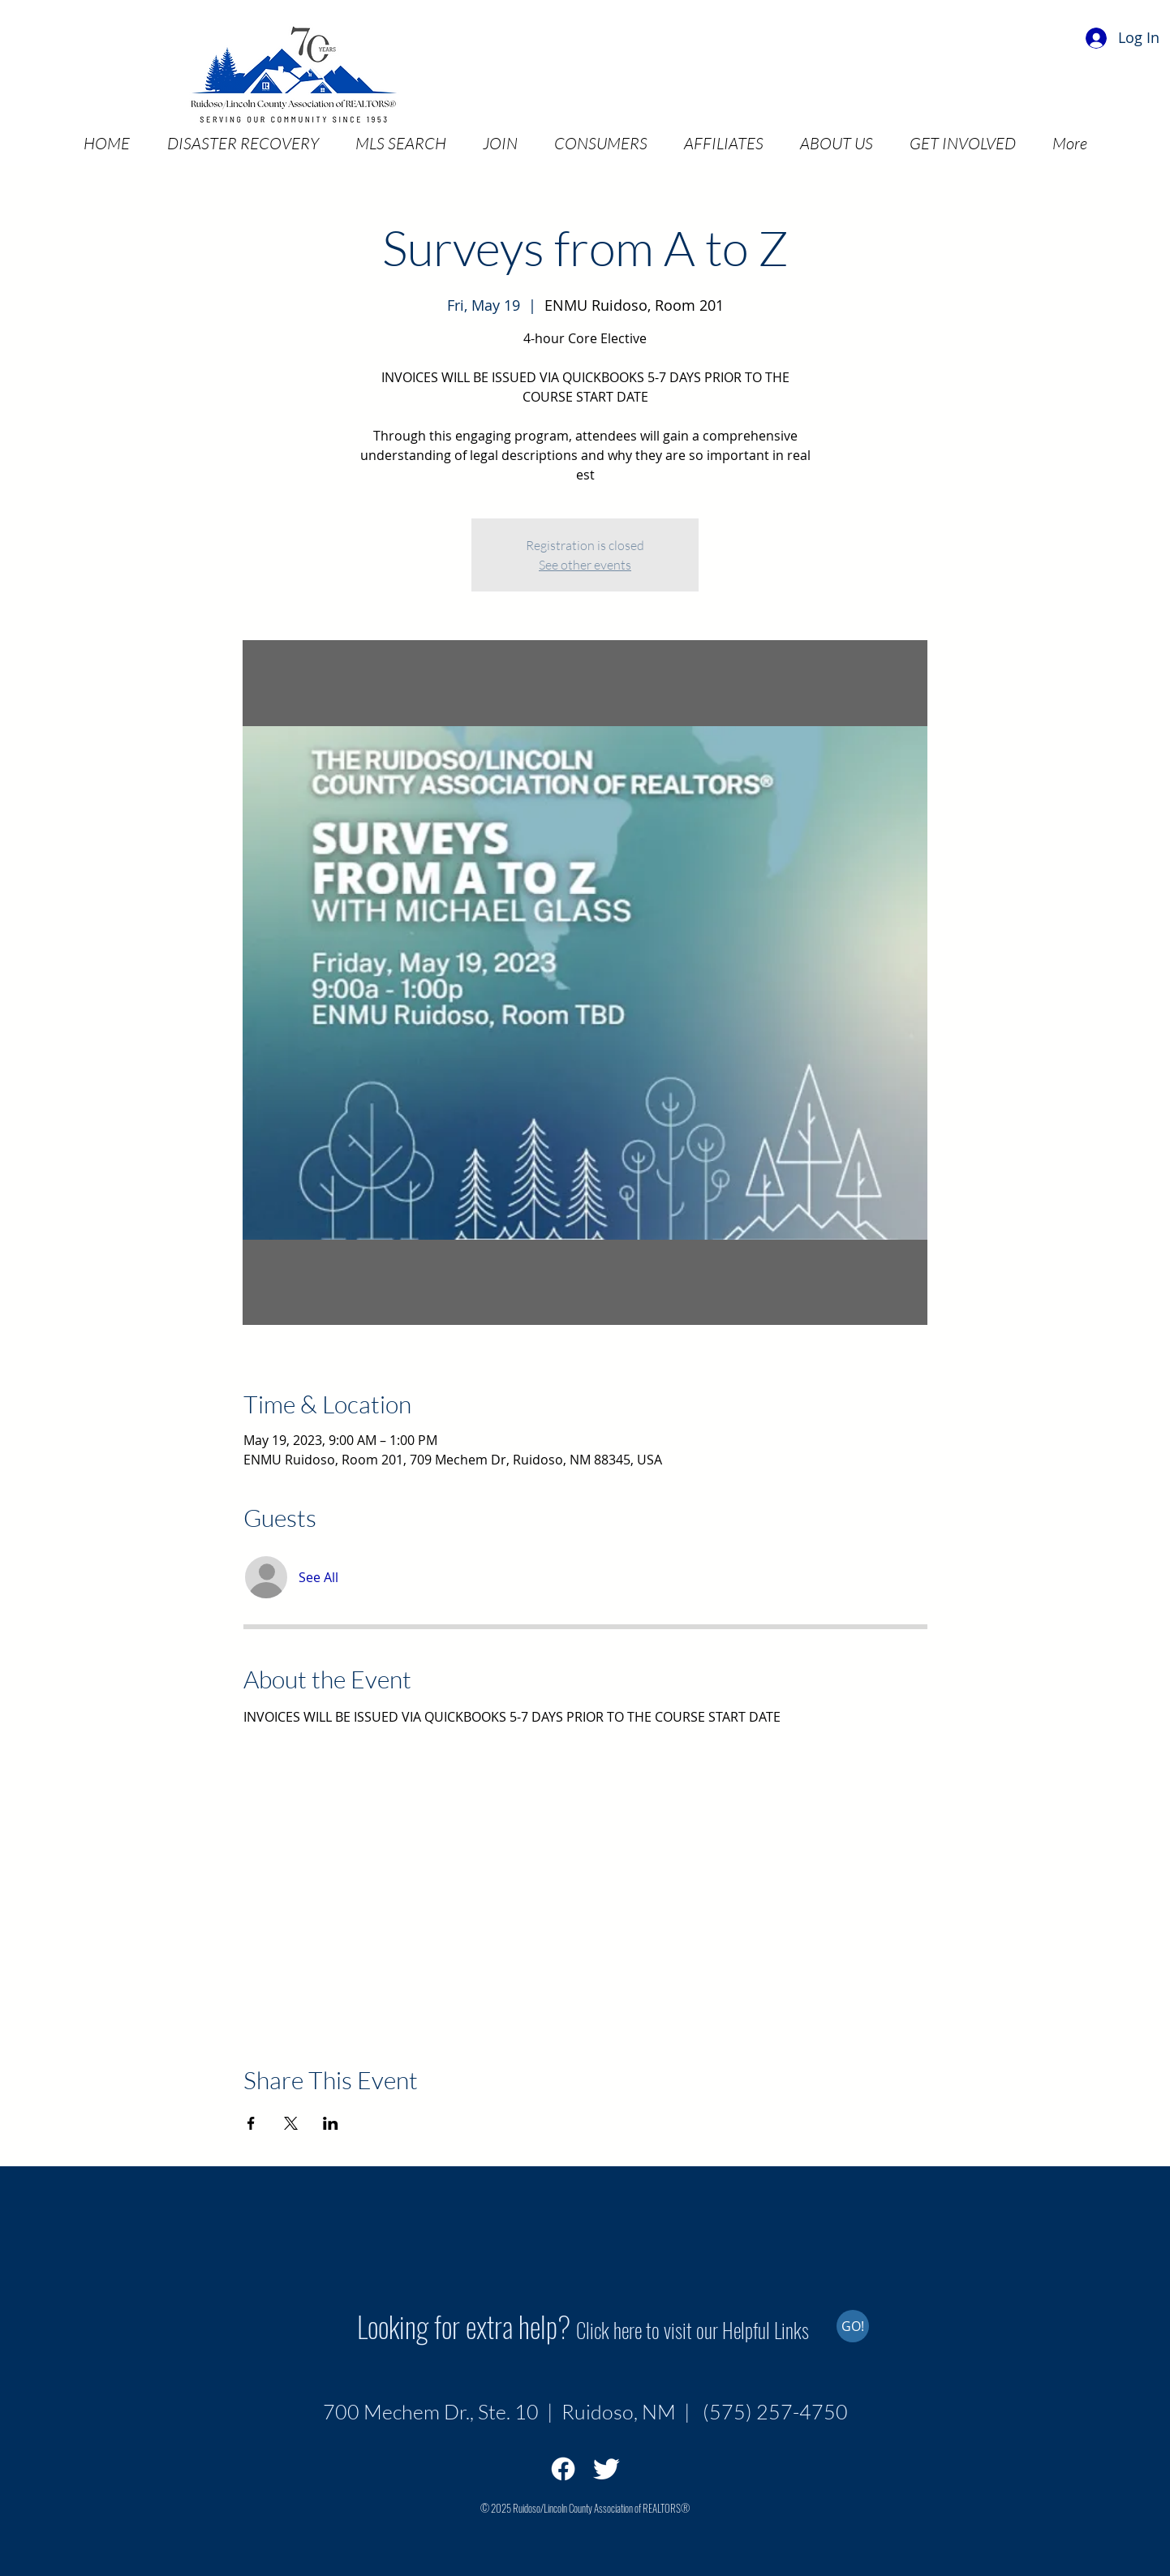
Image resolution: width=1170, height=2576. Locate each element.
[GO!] (853, 2326)
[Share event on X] (291, 2123)
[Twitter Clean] (606, 2468)
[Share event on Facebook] (251, 2123)
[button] (242, 143)
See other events (585, 565)
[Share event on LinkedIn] (330, 2123)
